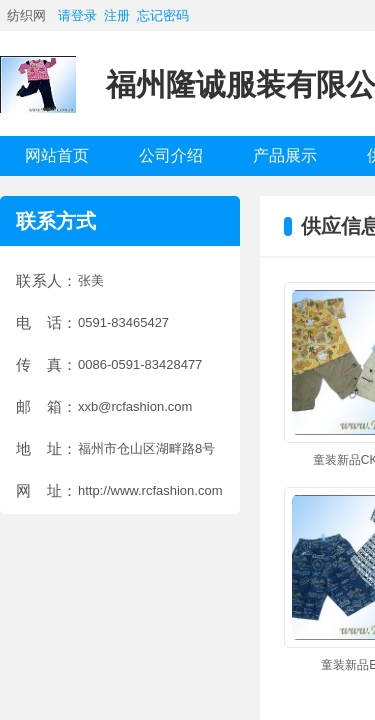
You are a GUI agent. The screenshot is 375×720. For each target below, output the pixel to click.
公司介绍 (171, 155)
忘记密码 (163, 15)
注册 (117, 15)
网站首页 (57, 155)
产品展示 (285, 155)
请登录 (77, 15)
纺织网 (26, 15)
